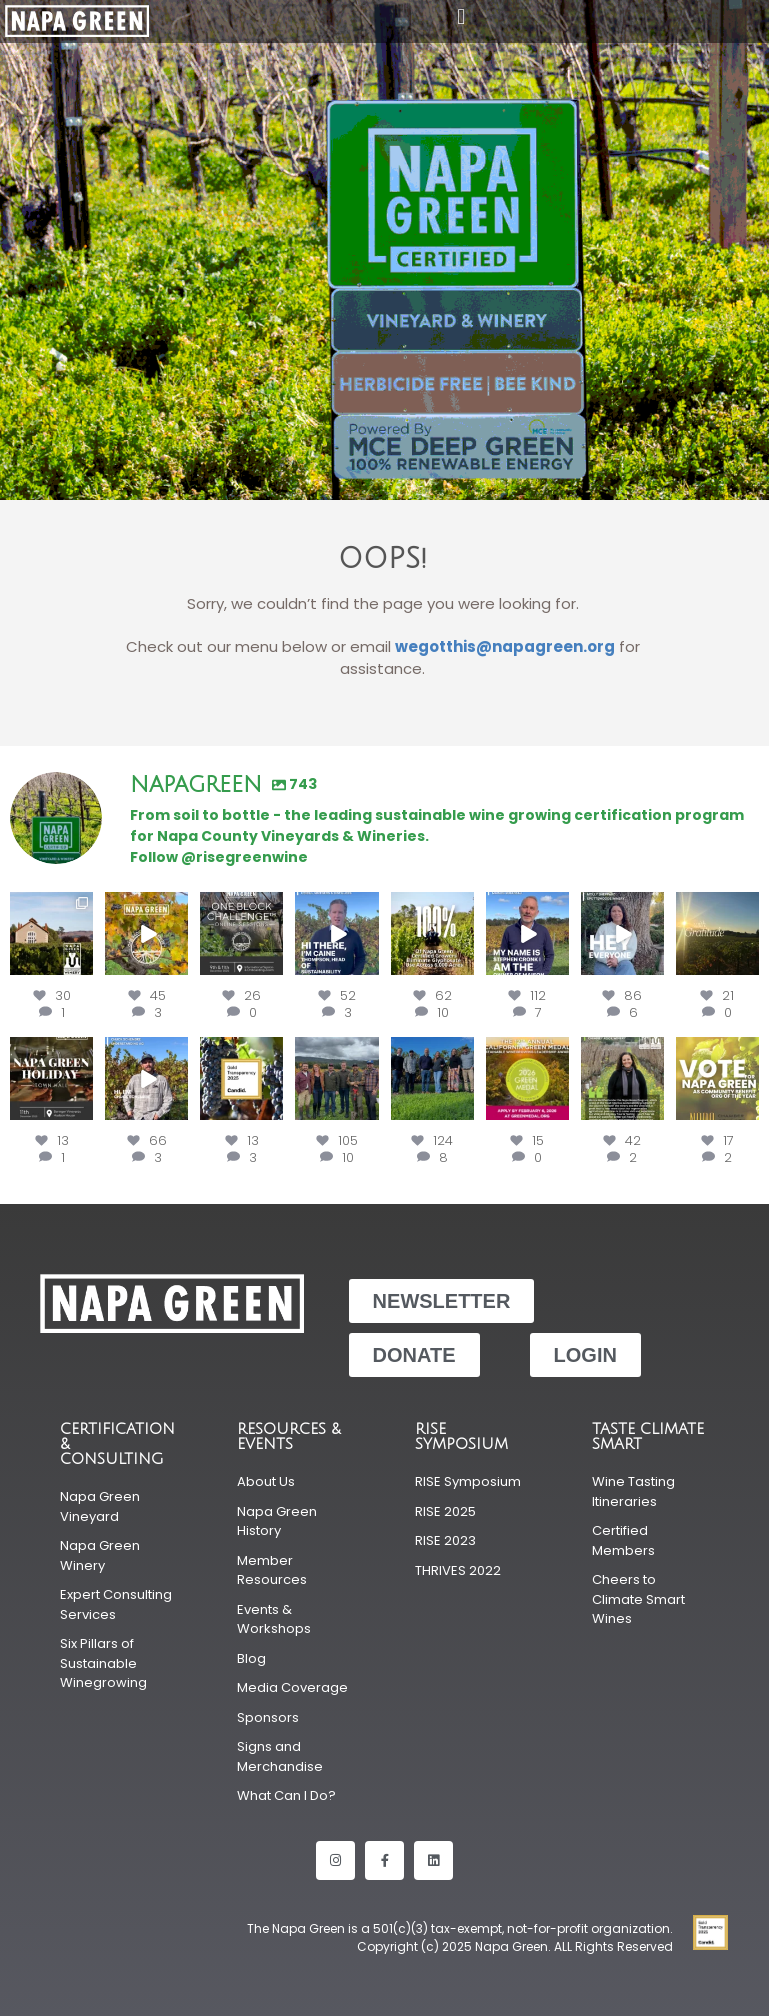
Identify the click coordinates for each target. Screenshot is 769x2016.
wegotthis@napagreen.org (505, 646)
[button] (461, 16)
